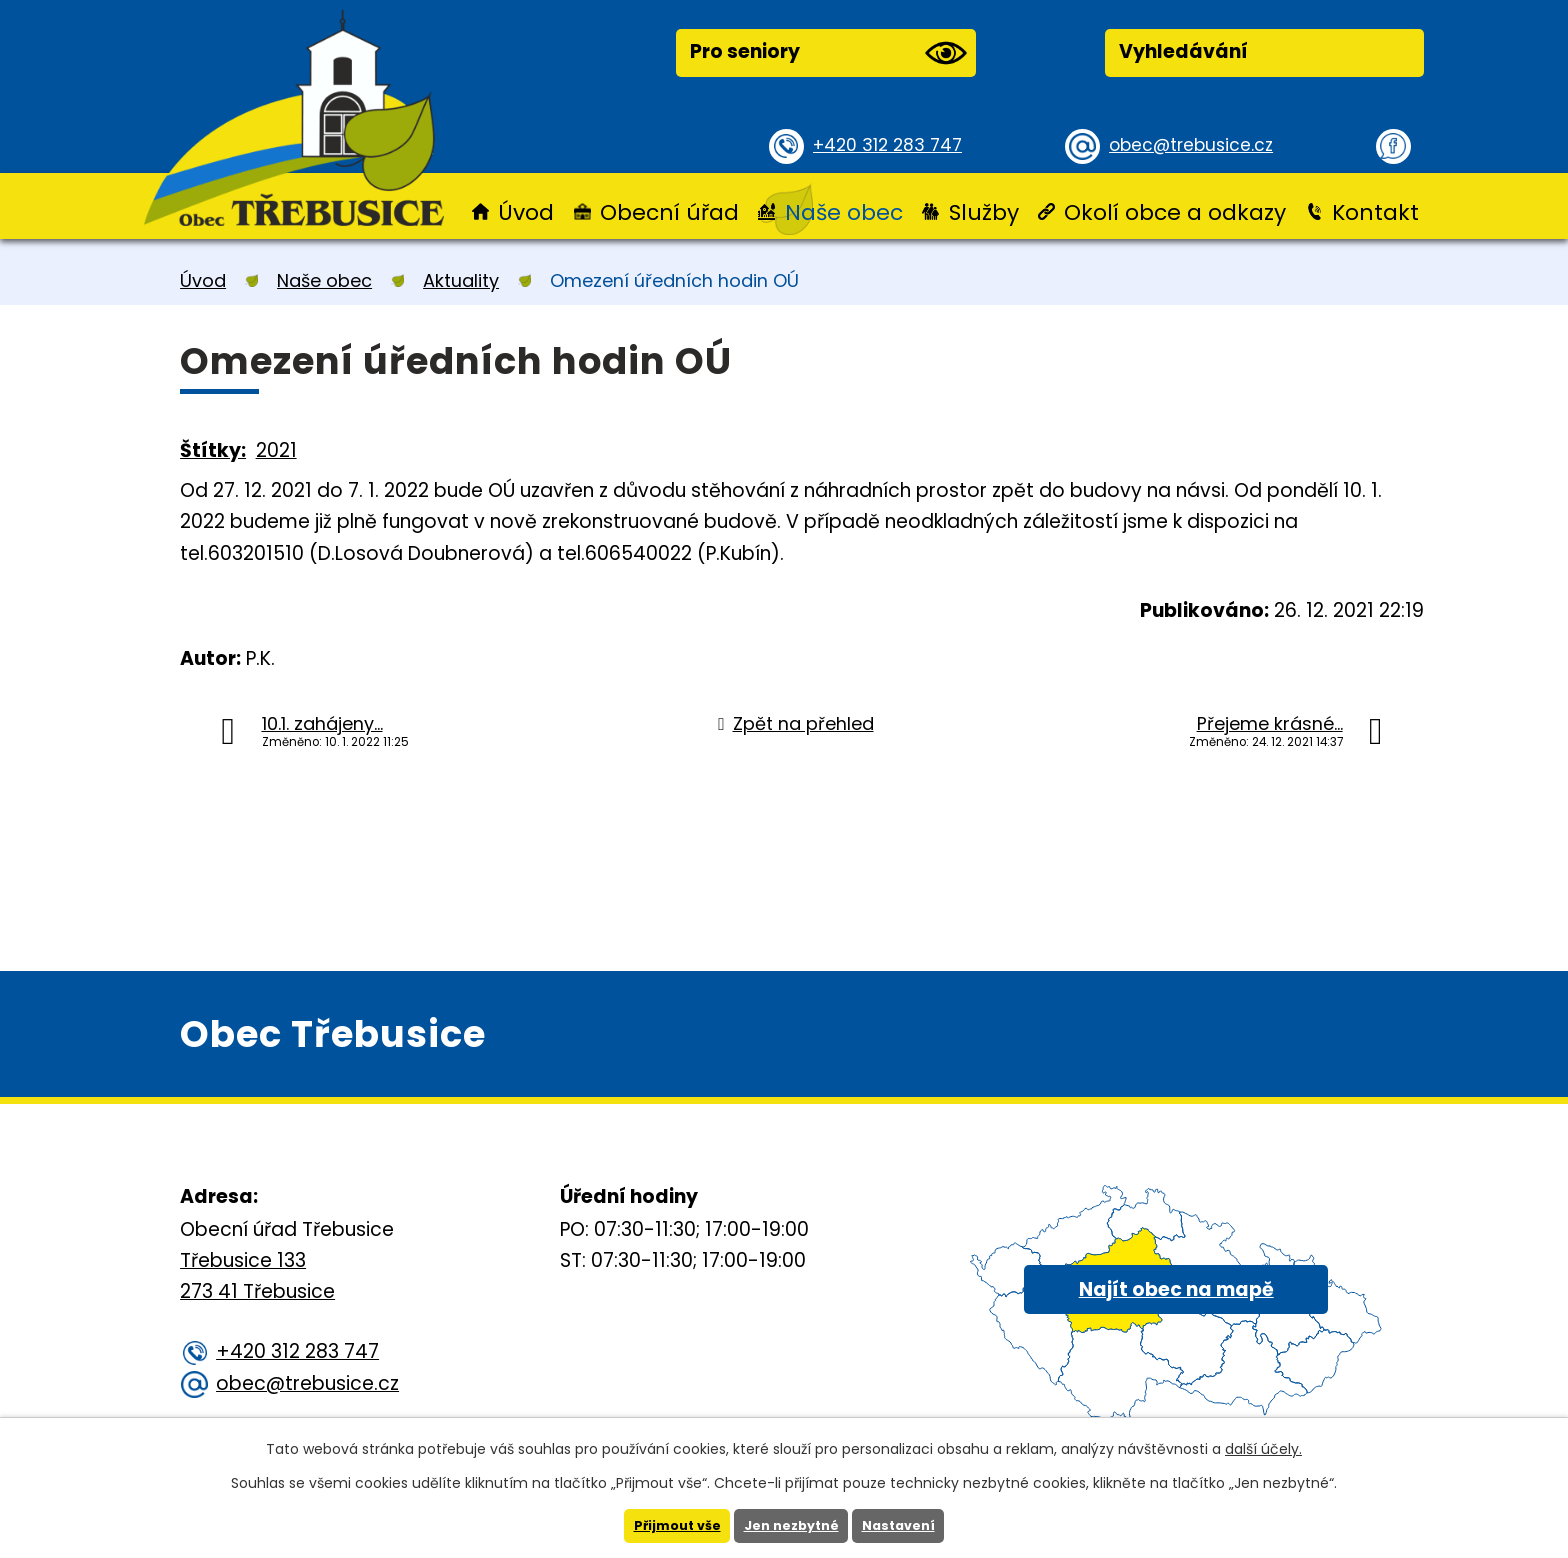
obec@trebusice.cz (1198, 144)
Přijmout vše (668, 1525)
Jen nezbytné (791, 1525)
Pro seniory (828, 53)
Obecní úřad (669, 212)
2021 (276, 450)
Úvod (526, 212)
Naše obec (844, 212)
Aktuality (461, 280)
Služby (984, 212)
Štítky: (213, 450)
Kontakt (1375, 212)
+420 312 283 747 (894, 144)
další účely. (1263, 1447)
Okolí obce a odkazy (1175, 212)
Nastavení (907, 1525)
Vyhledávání (1183, 51)
